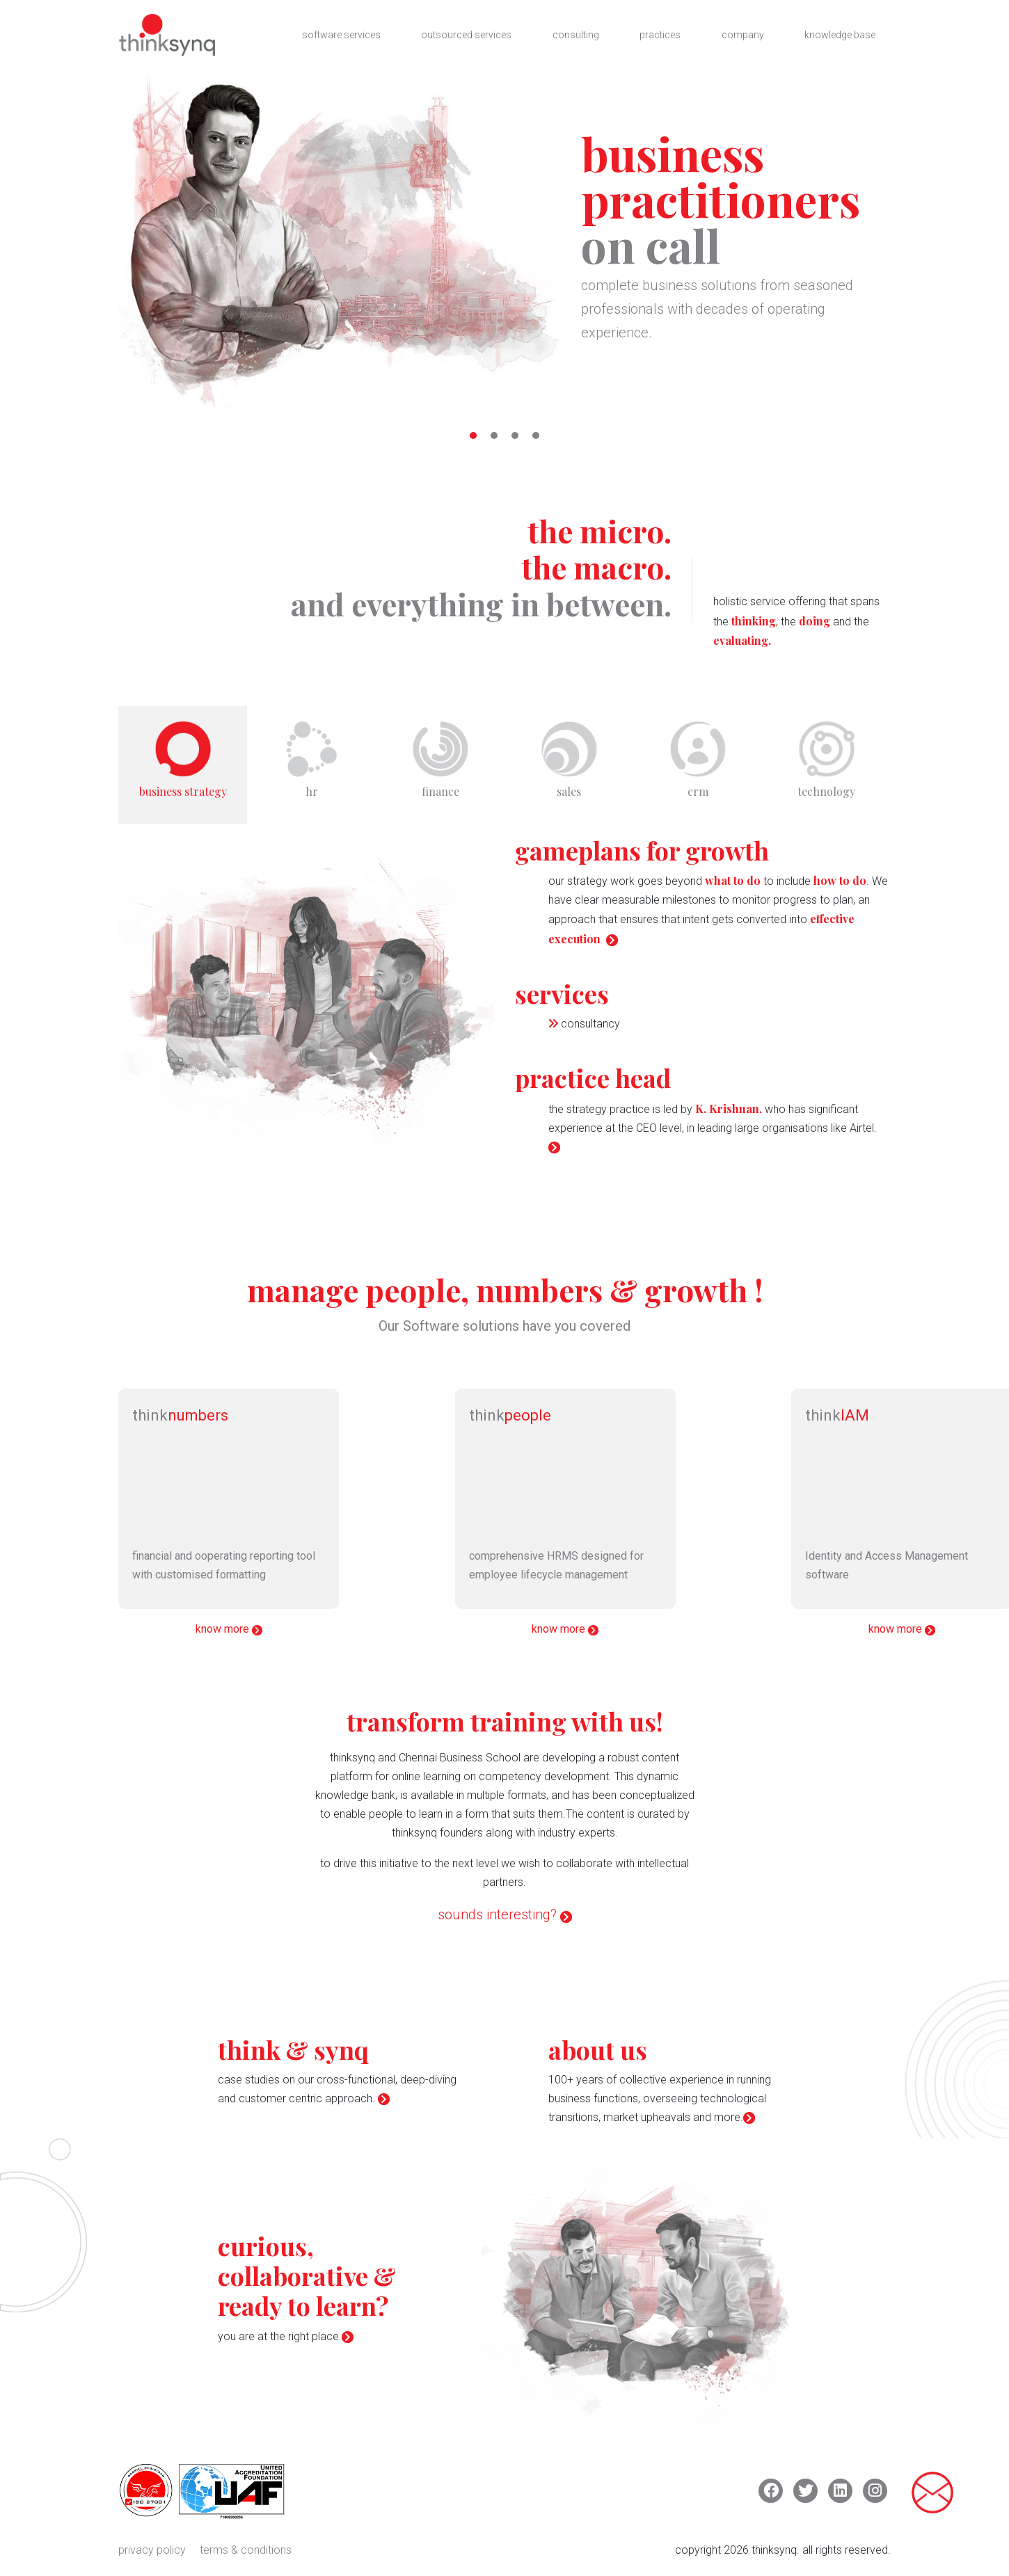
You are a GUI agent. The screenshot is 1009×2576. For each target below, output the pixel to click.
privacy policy (152, 2556)
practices (660, 34)
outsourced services (466, 34)
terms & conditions (246, 2556)
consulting (576, 34)
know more (229, 1635)
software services (340, 34)
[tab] (182, 768)
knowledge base (839, 34)
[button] (473, 435)
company (743, 34)
